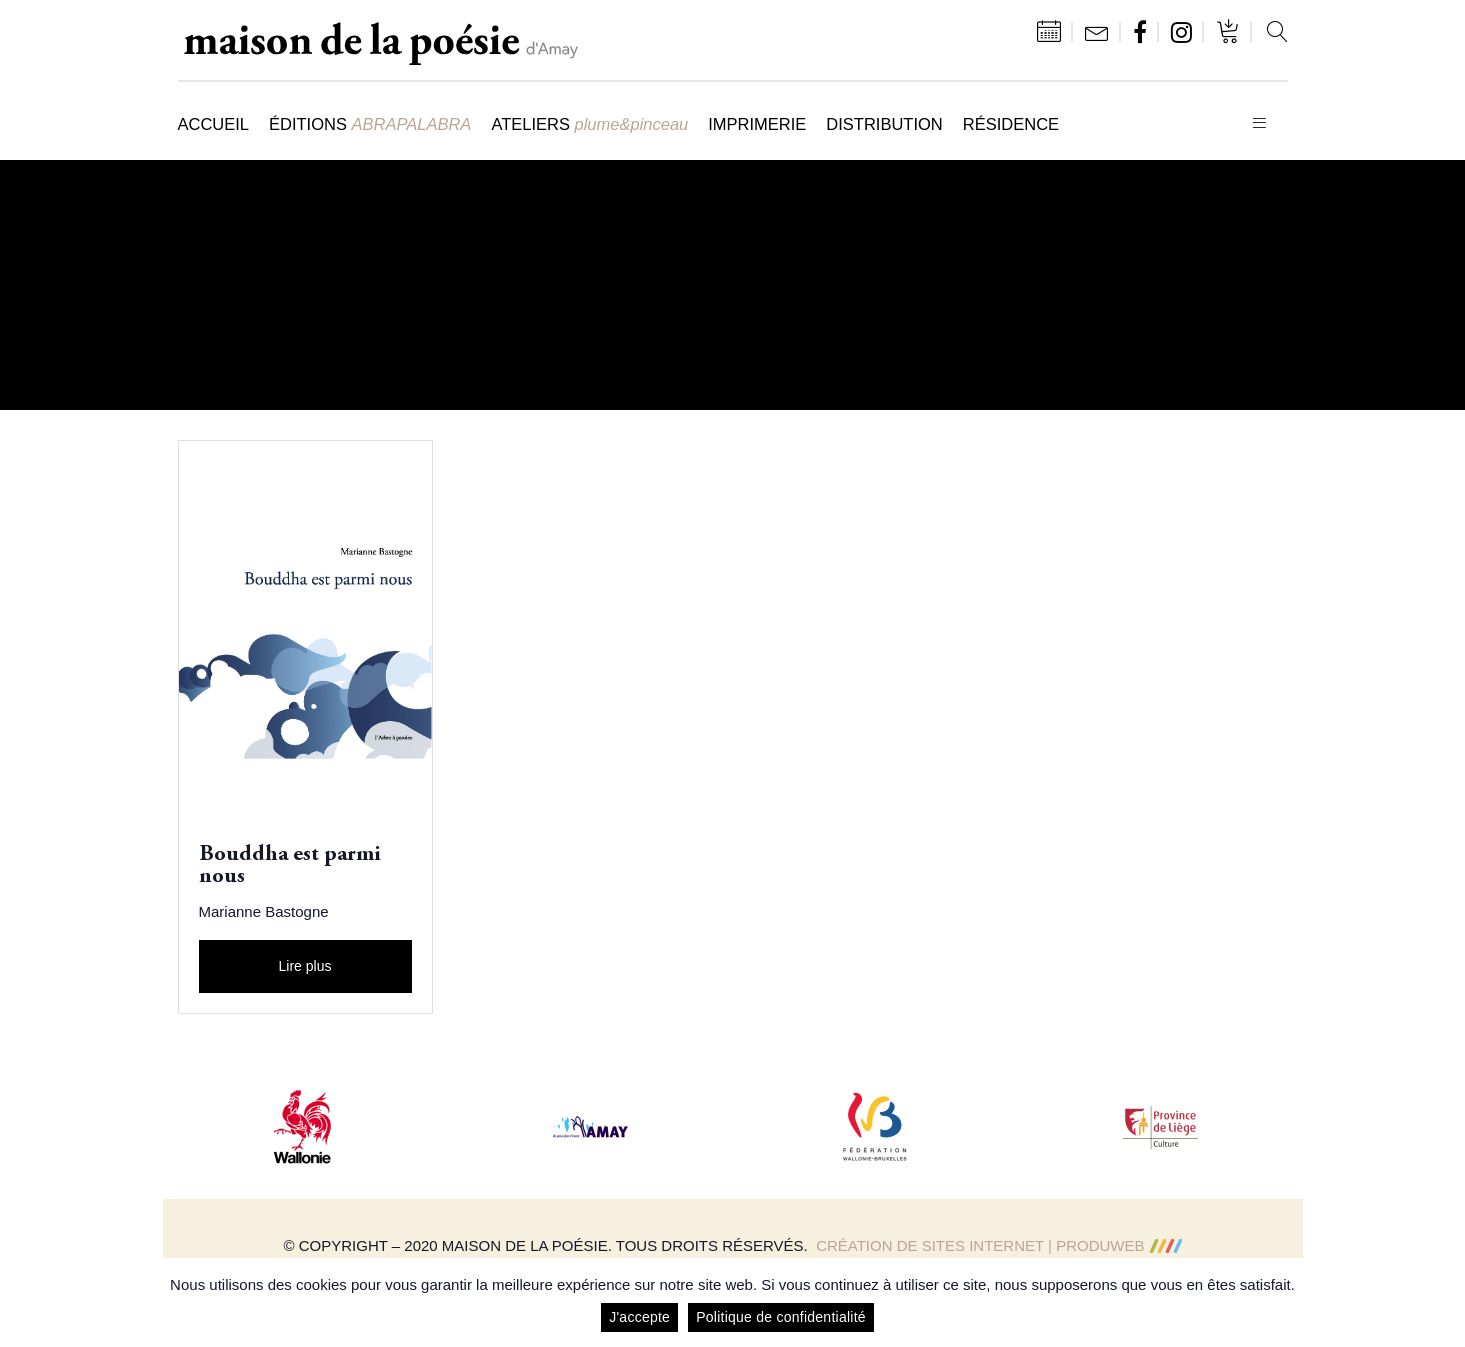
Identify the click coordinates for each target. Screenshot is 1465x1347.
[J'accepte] (1440, 1303)
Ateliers (589, 124)
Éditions (370, 124)
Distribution (884, 124)
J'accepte (639, 1317)
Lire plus (305, 966)
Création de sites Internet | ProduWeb (998, 1245)
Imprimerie (757, 124)
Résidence (1011, 124)
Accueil (214, 124)
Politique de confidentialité (781, 1317)
